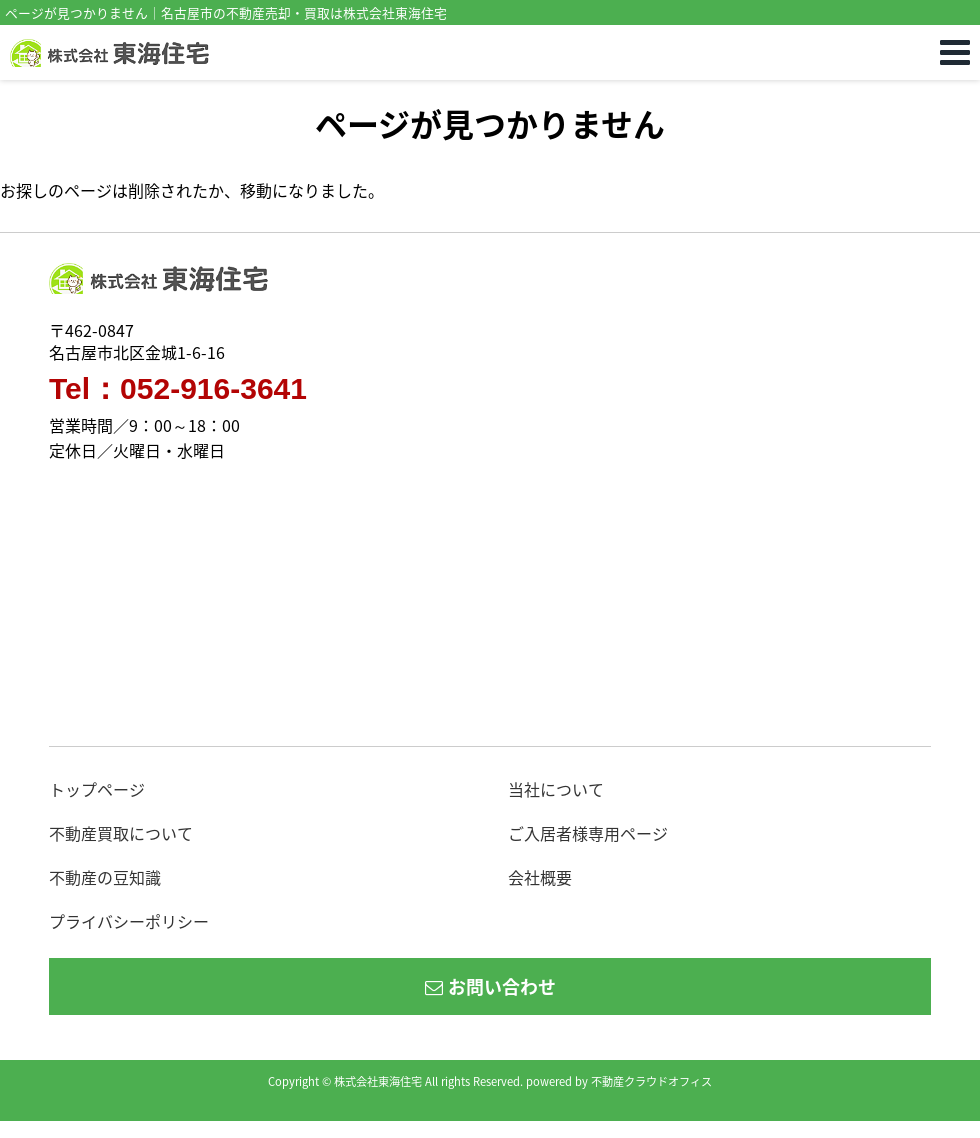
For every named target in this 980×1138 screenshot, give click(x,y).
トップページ (97, 789)
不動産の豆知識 (105, 877)
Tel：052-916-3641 (178, 389)
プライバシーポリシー (129, 921)
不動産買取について (121, 833)
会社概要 (540, 877)
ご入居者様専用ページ (588, 833)
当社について (556, 789)
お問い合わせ (490, 986)
